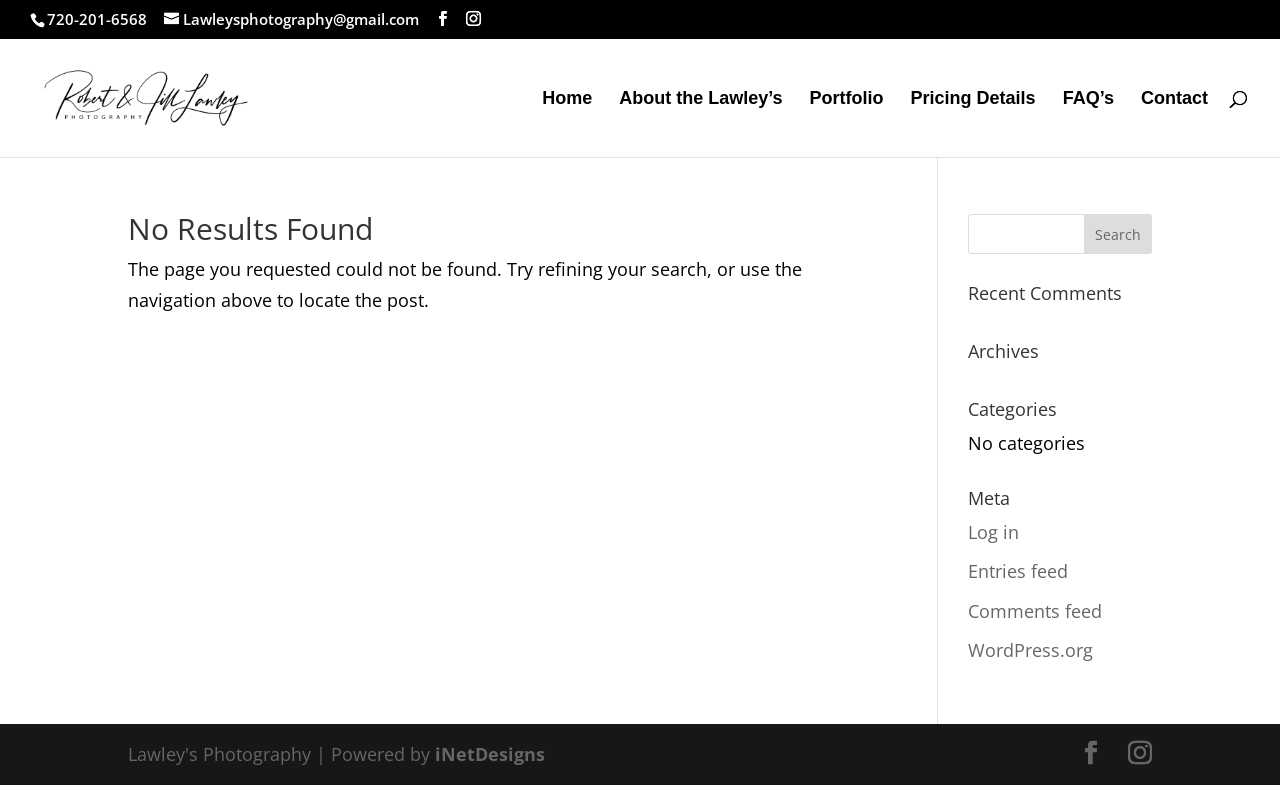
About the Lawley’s (700, 99)
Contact (1174, 99)
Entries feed (1018, 571)
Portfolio (847, 99)
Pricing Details (973, 99)
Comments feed (1035, 611)
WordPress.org (1030, 650)
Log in (993, 532)
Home (567, 99)
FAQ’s (1088, 99)
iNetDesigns (490, 754)
